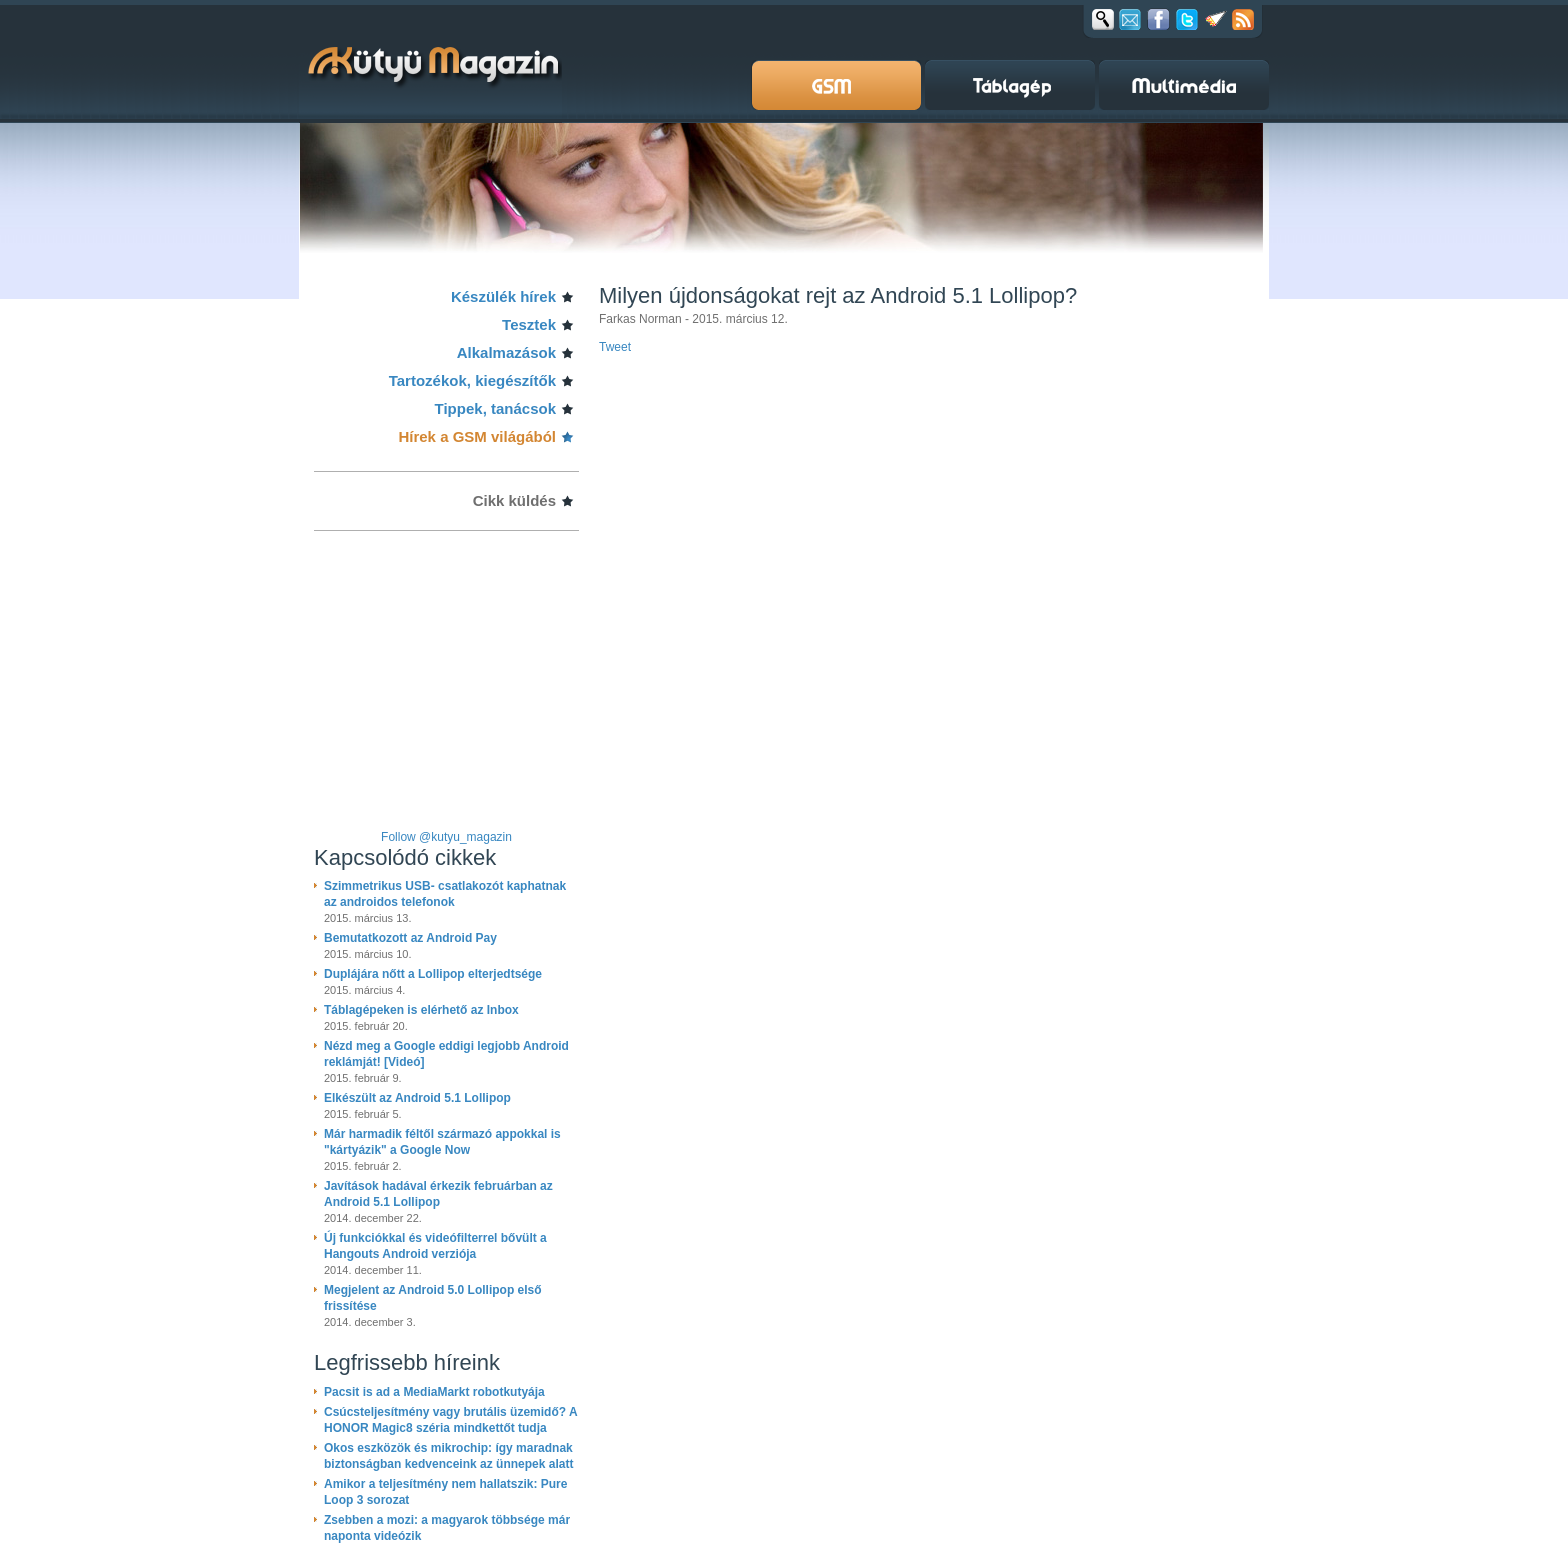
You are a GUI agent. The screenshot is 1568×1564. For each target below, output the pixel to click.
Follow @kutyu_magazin (446, 837)
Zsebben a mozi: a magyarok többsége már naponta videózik (447, 1528)
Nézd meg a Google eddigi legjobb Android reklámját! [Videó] (446, 1054)
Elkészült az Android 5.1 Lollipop (417, 1098)
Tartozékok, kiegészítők (472, 380)
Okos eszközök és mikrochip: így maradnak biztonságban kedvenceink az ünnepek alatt (448, 1456)
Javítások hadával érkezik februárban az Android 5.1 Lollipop (438, 1194)
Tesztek (529, 324)
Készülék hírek (503, 296)
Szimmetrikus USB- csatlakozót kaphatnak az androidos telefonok (445, 894)
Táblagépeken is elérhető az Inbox (421, 1010)
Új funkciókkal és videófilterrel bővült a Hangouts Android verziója (435, 1246)
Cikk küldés (514, 500)
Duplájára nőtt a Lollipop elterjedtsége (433, 974)
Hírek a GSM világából (477, 436)
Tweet (615, 347)
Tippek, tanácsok (495, 408)
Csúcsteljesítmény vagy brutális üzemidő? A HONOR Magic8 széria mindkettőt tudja (450, 1420)
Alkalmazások (506, 352)
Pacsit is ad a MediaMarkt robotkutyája (434, 1392)
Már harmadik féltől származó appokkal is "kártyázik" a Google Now (442, 1142)
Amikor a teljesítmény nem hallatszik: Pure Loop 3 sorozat (445, 1492)
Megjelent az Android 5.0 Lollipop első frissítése (433, 1298)
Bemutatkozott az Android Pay (410, 938)
